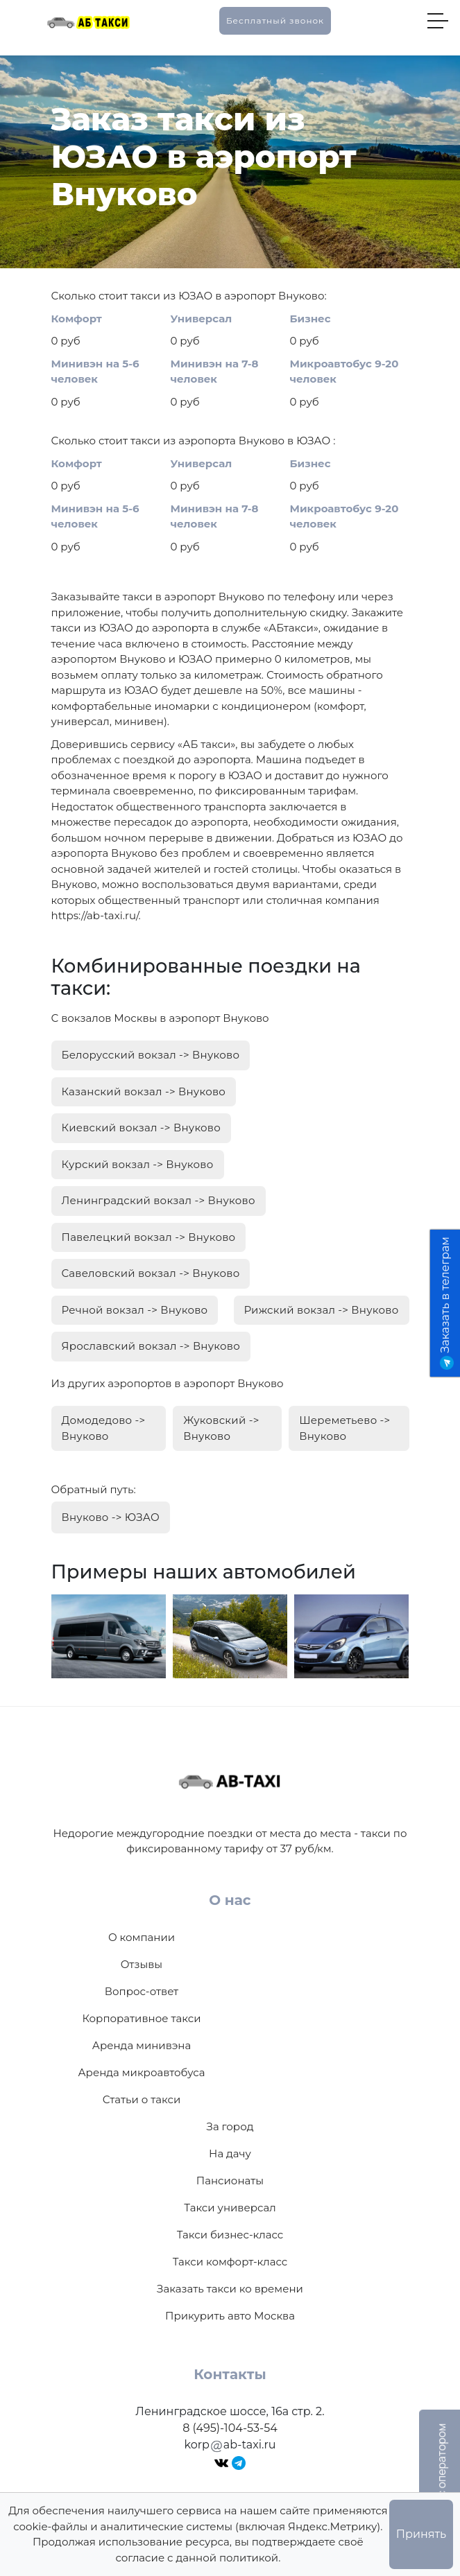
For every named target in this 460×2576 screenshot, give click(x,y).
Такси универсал (229, 2207)
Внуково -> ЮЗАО (111, 1517)
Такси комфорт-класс (230, 2261)
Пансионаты (230, 2180)
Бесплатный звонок (275, 20)
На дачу (230, 2153)
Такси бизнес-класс (230, 2234)
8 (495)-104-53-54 (230, 2428)
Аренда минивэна (141, 2045)
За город (230, 2126)
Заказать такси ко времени (230, 2288)
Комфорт (76, 318)
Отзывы (141, 1964)
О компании (141, 1937)
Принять (421, 2534)
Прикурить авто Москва (230, 2315)
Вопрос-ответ (141, 1991)
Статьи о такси (142, 2099)
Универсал (201, 318)
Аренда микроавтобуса (141, 2072)
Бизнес (310, 318)
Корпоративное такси (141, 2018)
